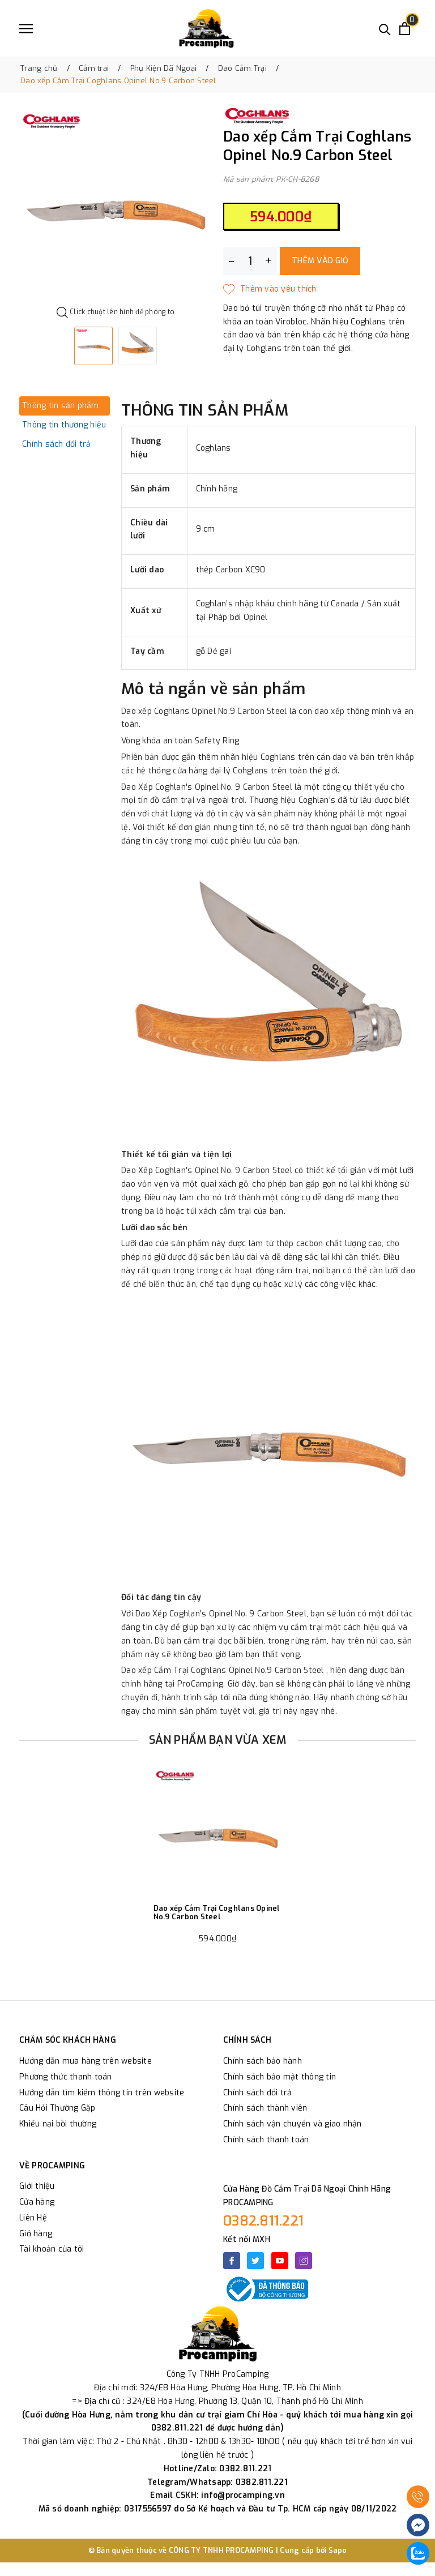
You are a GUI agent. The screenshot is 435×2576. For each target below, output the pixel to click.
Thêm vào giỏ (320, 260)
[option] (115, 206)
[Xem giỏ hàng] (404, 28)
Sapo (338, 2550)
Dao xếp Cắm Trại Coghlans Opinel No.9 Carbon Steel (216, 1913)
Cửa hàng (36, 2202)
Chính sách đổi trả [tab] (56, 444)
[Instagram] (303, 2260)
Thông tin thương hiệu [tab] (64, 425)
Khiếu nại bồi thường (57, 2124)
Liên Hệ (33, 2218)
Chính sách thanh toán (266, 2139)
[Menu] (26, 28)
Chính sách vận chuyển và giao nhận (292, 2124)
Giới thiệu (37, 2186)
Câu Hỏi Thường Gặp (57, 2108)
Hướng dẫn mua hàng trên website (85, 2061)
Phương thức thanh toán (65, 2077)
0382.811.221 (263, 2221)
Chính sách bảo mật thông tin (279, 2077)
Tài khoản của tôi (51, 2249)
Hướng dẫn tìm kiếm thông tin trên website (101, 2092)
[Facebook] (231, 2260)
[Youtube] (279, 2260)
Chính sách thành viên (265, 2108)
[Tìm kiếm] (385, 29)
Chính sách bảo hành (262, 2061)
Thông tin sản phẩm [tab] (60, 405)
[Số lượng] (250, 261)
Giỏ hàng (35, 2233)
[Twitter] (255, 2260)
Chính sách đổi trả (257, 2092)
